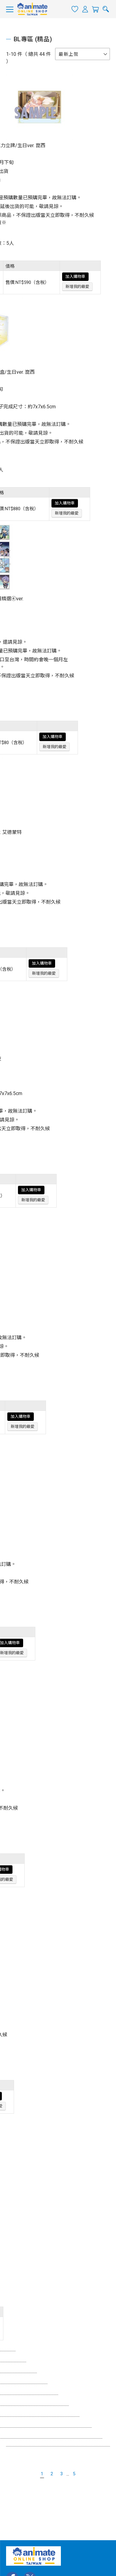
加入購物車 (75, 276)
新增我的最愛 (77, 286)
